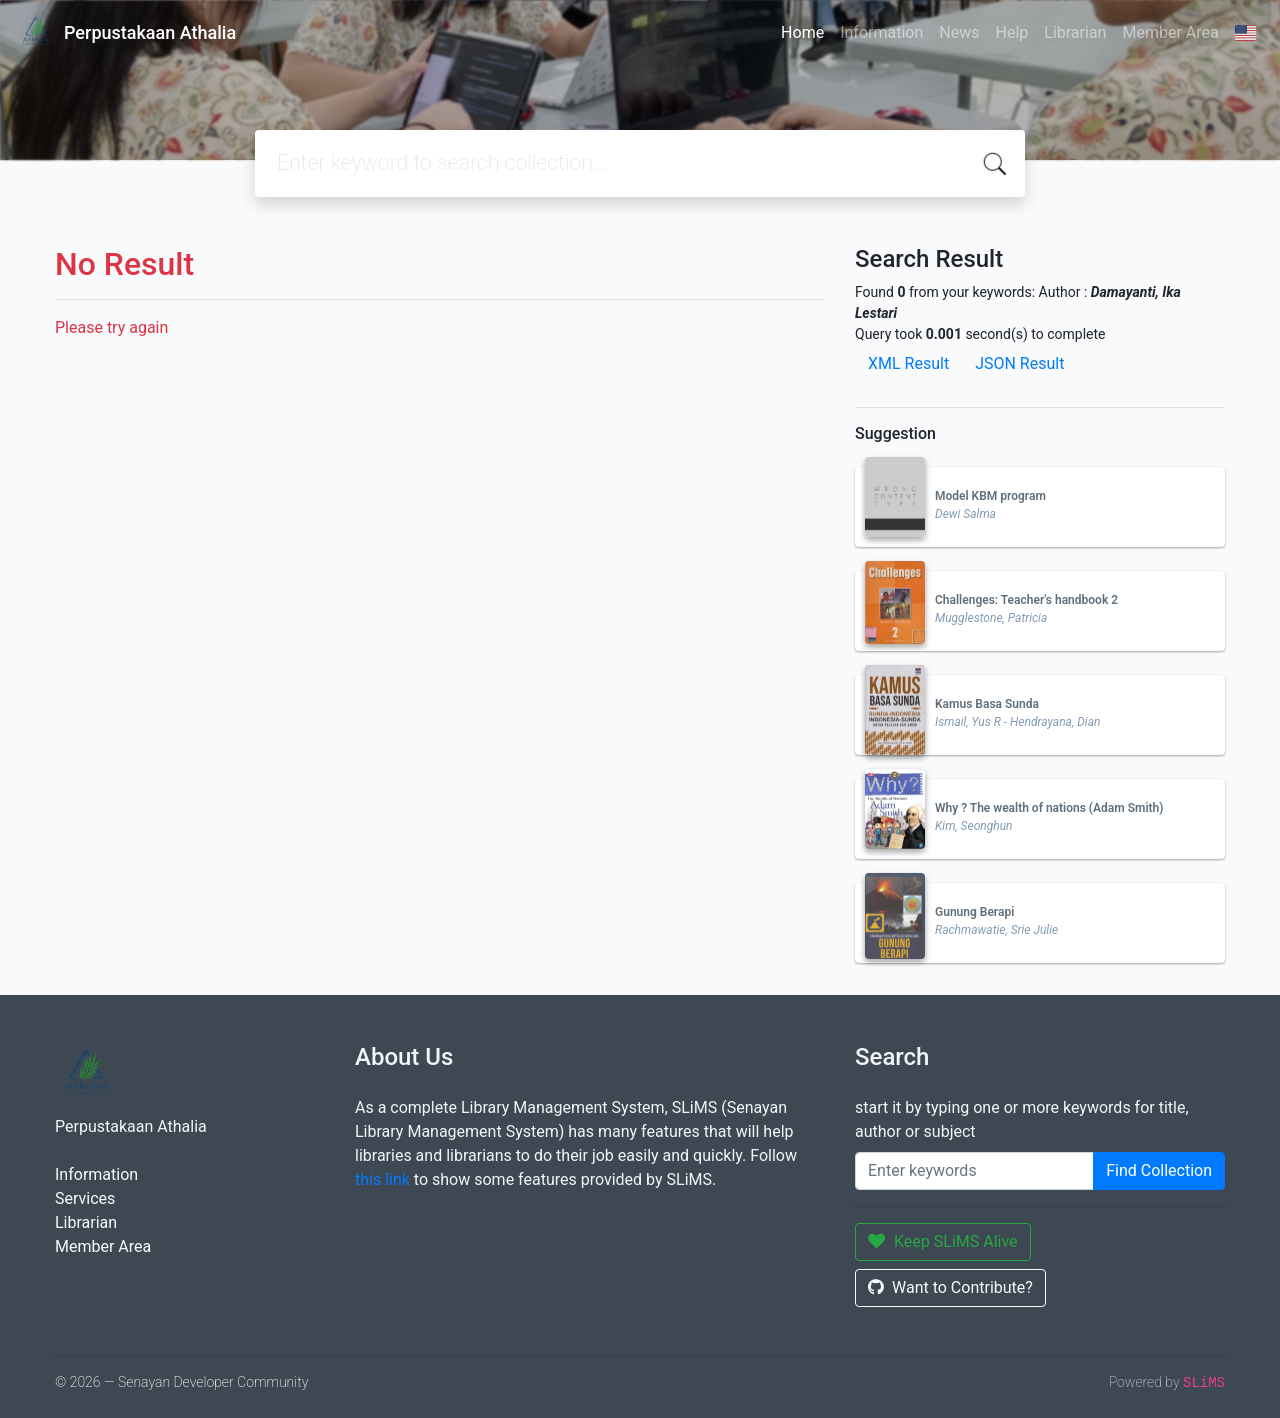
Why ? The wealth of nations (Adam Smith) (1049, 808)
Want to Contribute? (950, 1287)
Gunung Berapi (974, 912)
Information (881, 32)
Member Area (1170, 32)
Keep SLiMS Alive (943, 1241)
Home (802, 32)
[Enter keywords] (974, 1171)
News (959, 32)
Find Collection (1159, 1170)
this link (382, 1179)
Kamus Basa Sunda (987, 704)
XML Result (908, 363)
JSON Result (1019, 363)
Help (1011, 32)
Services (85, 1198)
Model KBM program (990, 496)
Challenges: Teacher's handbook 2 (1026, 600)
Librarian (1075, 32)
